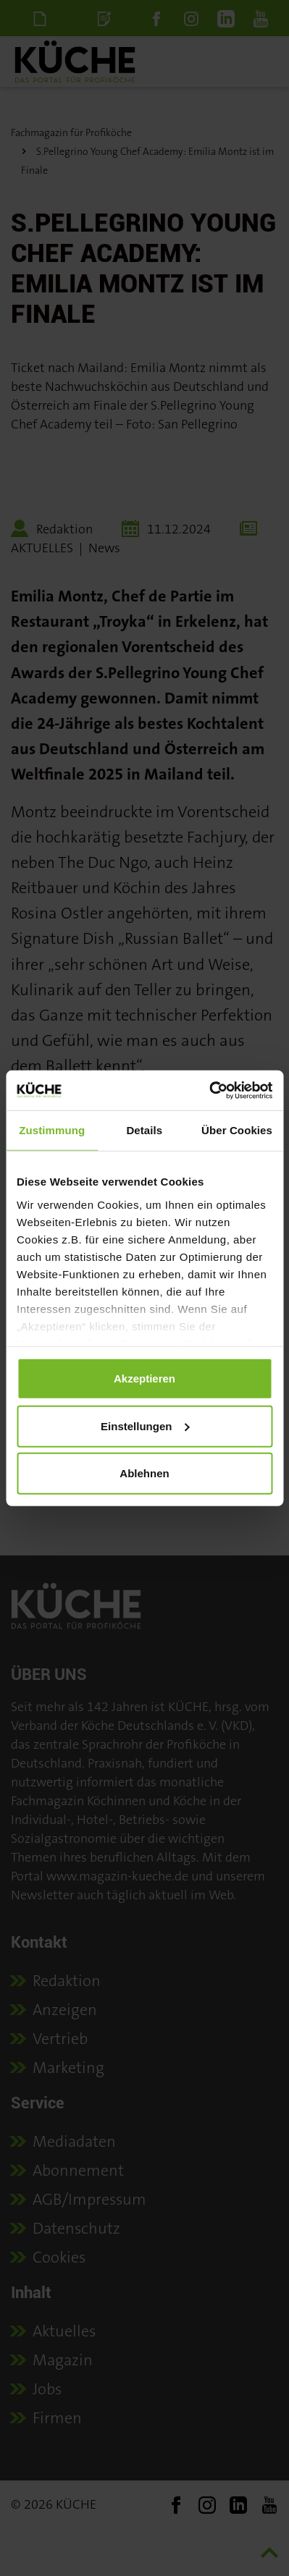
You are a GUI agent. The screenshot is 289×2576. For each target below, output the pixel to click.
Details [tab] (144, 1130)
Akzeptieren (144, 1378)
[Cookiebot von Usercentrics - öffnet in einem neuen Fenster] (209, 1090)
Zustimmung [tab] (52, 1130)
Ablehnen (144, 1473)
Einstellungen (145, 1425)
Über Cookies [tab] (236, 1130)
